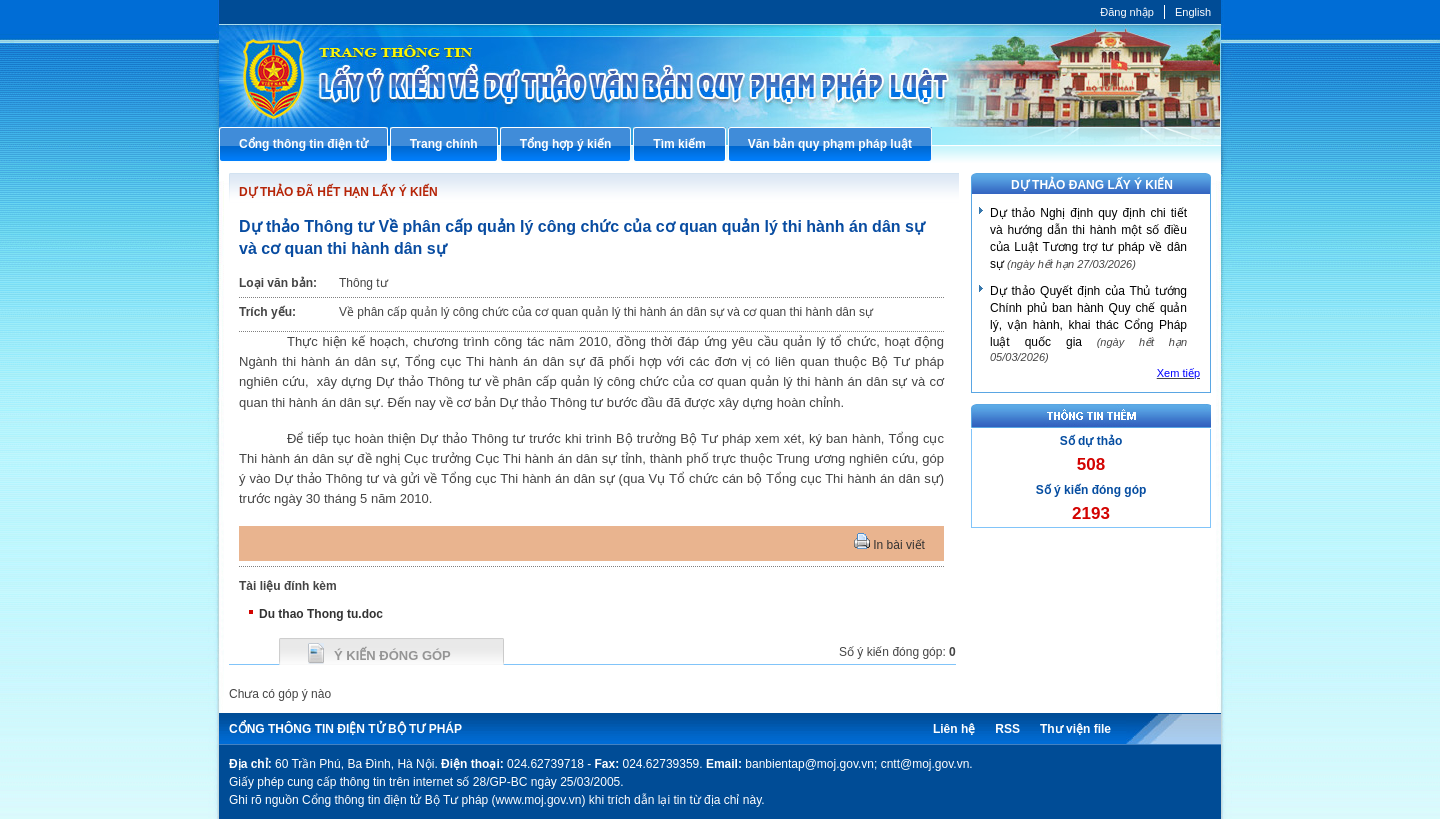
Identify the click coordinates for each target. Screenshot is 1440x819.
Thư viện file (1075, 729)
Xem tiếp (1178, 373)
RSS (1007, 729)
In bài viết (889, 545)
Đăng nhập (1127, 12)
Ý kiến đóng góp (392, 655)
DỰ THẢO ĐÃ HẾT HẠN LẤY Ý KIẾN (338, 192)
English (1193, 12)
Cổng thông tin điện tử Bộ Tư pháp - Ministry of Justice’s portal (720, 75)
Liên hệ (954, 729)
